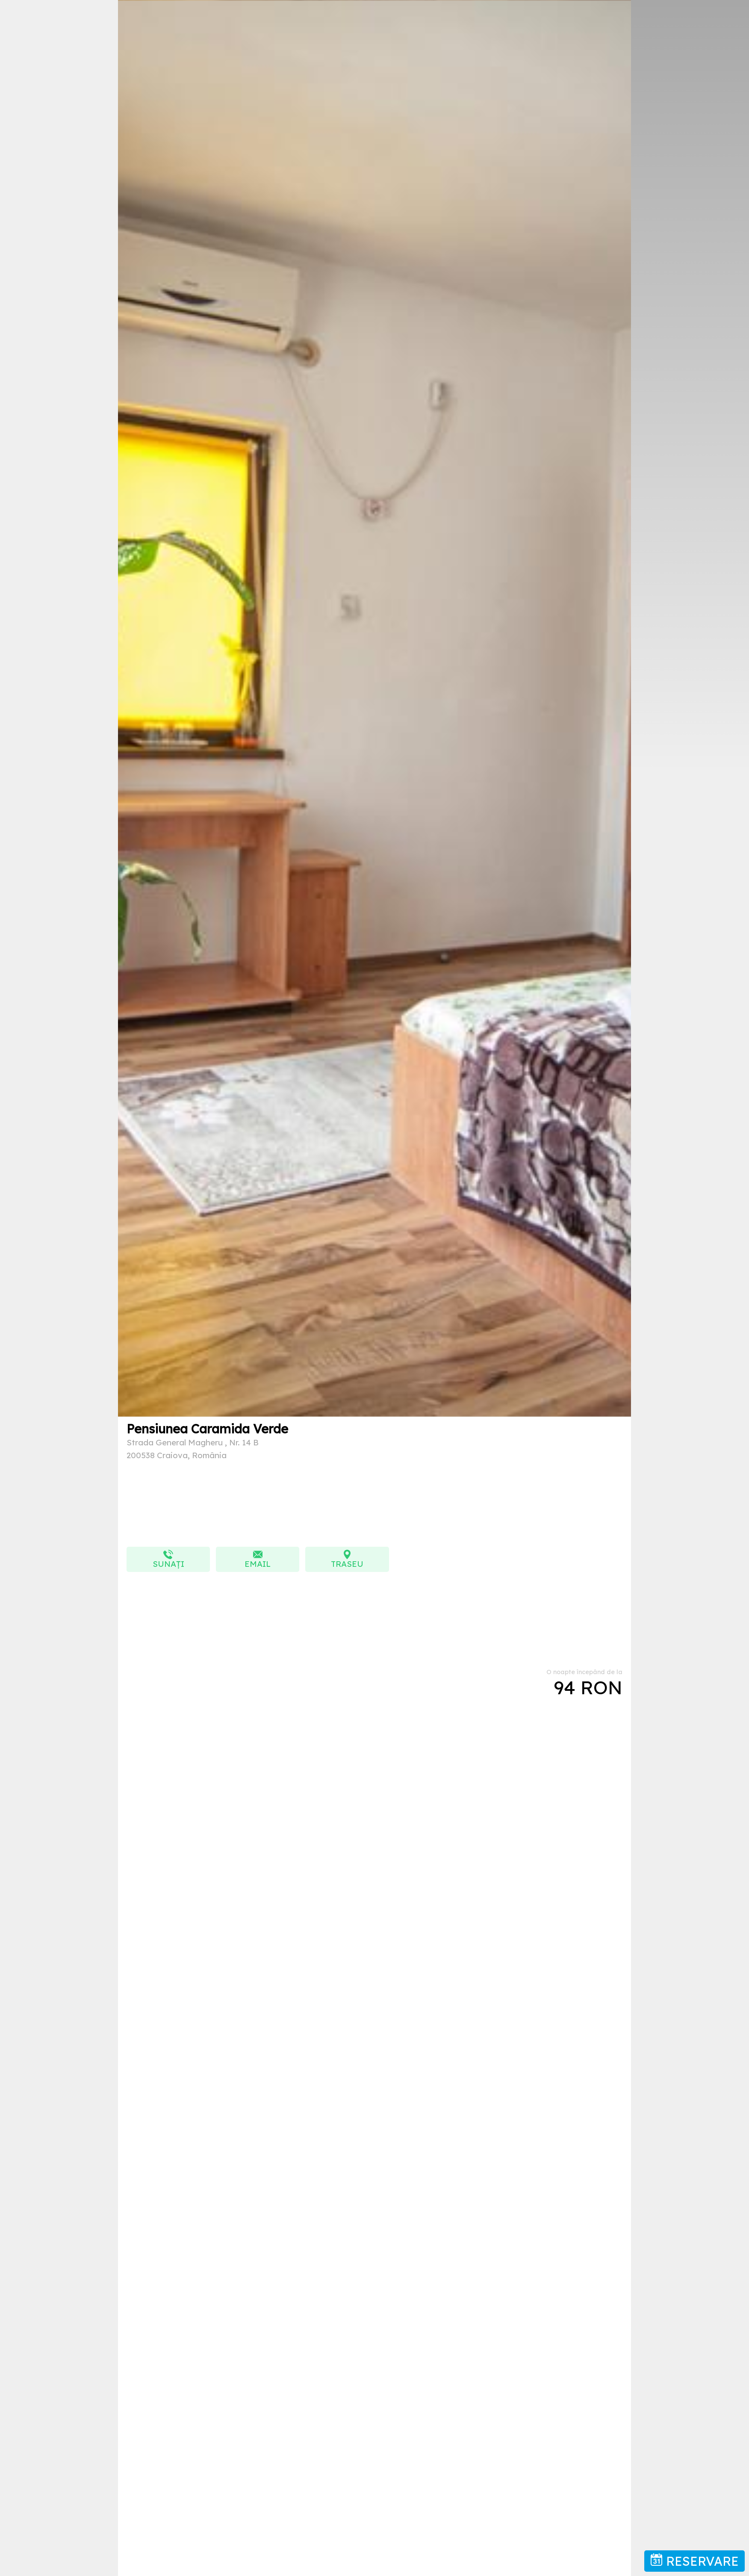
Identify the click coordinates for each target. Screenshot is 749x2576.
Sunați (168, 1559)
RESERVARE (694, 2561)
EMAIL (258, 1559)
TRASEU (347, 1559)
